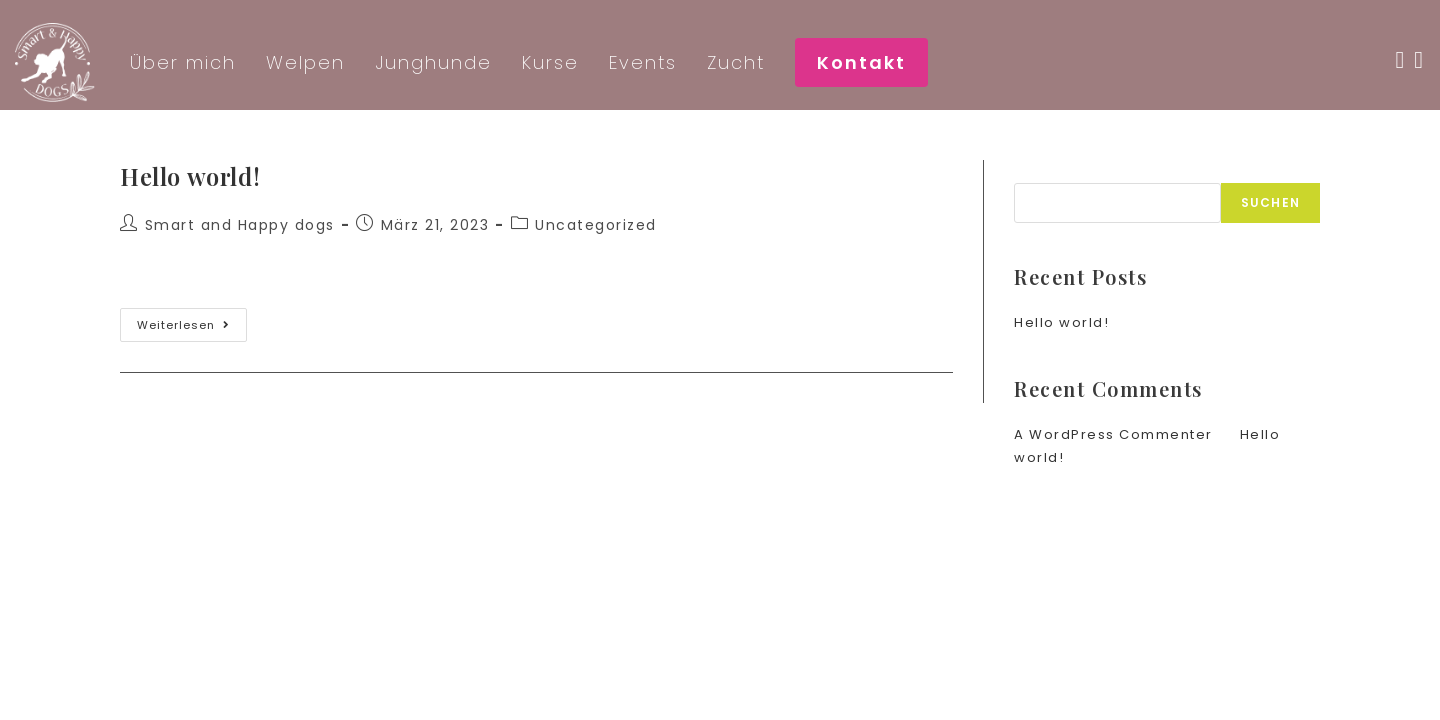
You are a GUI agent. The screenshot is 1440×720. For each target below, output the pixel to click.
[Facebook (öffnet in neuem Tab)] (1404, 60)
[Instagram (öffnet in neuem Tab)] (1423, 60)
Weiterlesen (192, 328)
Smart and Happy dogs (240, 225)
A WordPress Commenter (1113, 434)
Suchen (1045, 171)
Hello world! (190, 176)
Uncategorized (596, 225)
